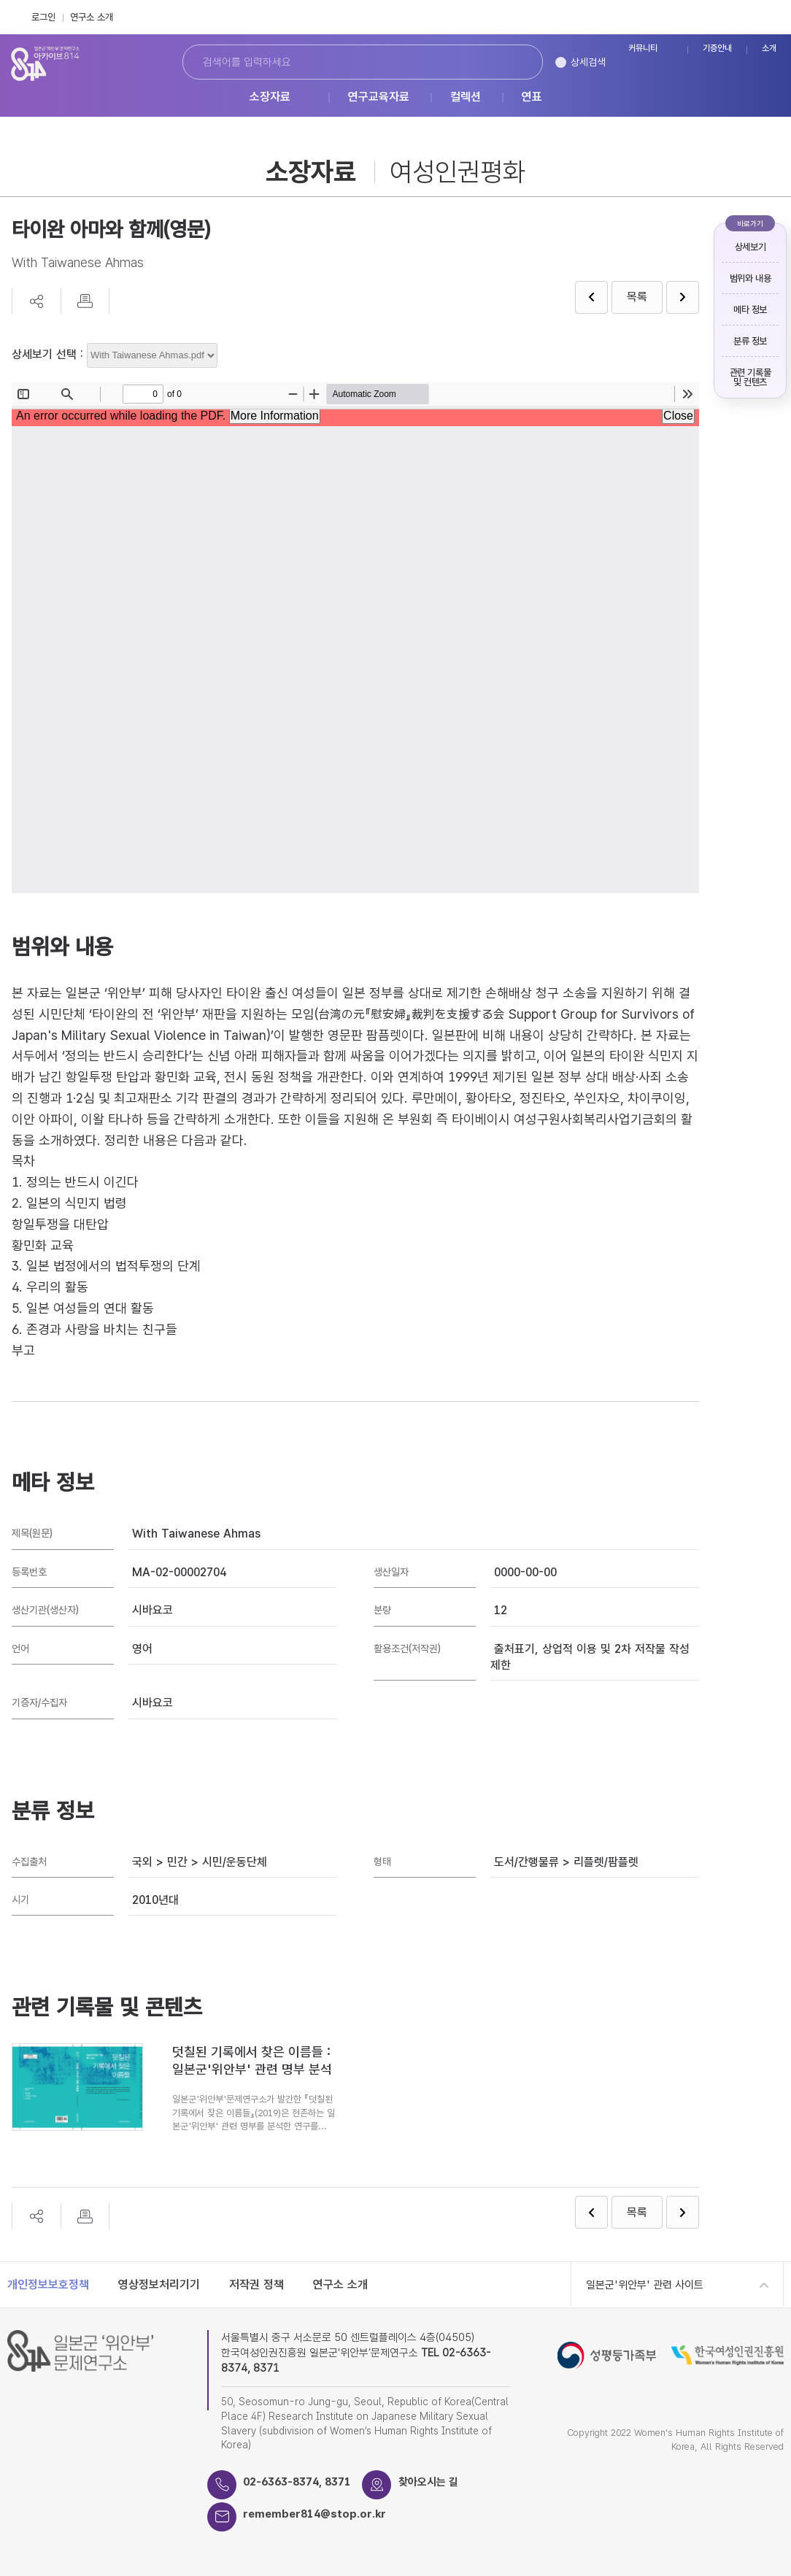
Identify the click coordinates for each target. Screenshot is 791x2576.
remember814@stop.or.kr (315, 2514)
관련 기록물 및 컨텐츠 (750, 377)
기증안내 (717, 48)
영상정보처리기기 (159, 2284)
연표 (532, 97)
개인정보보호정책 (48, 2284)
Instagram (771, 17)
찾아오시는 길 (429, 2481)
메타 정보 (750, 309)
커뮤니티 (642, 48)
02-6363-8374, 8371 (298, 2481)
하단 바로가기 (0, 0)
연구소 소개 (91, 17)
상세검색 (588, 62)
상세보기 (750, 247)
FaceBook (738, 17)
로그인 (43, 17)
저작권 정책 (256, 2284)
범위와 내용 (750, 278)
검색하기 (515, 62)
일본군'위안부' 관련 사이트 (644, 2284)
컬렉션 (465, 97)
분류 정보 (750, 341)
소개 (769, 48)
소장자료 (270, 97)
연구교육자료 (378, 97)
